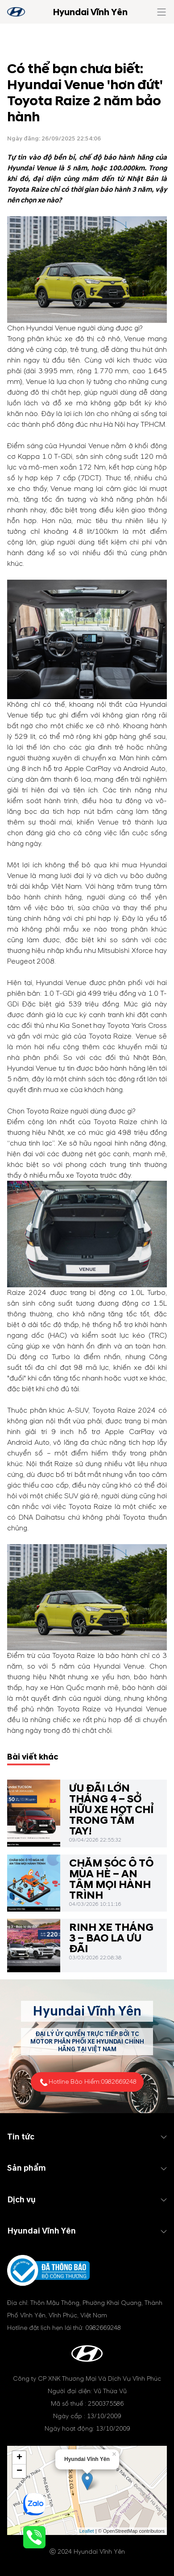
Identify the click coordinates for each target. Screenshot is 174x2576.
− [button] (19, 2471)
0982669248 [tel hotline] (119, 2082)
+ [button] (19, 2458)
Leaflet (86, 2531)
